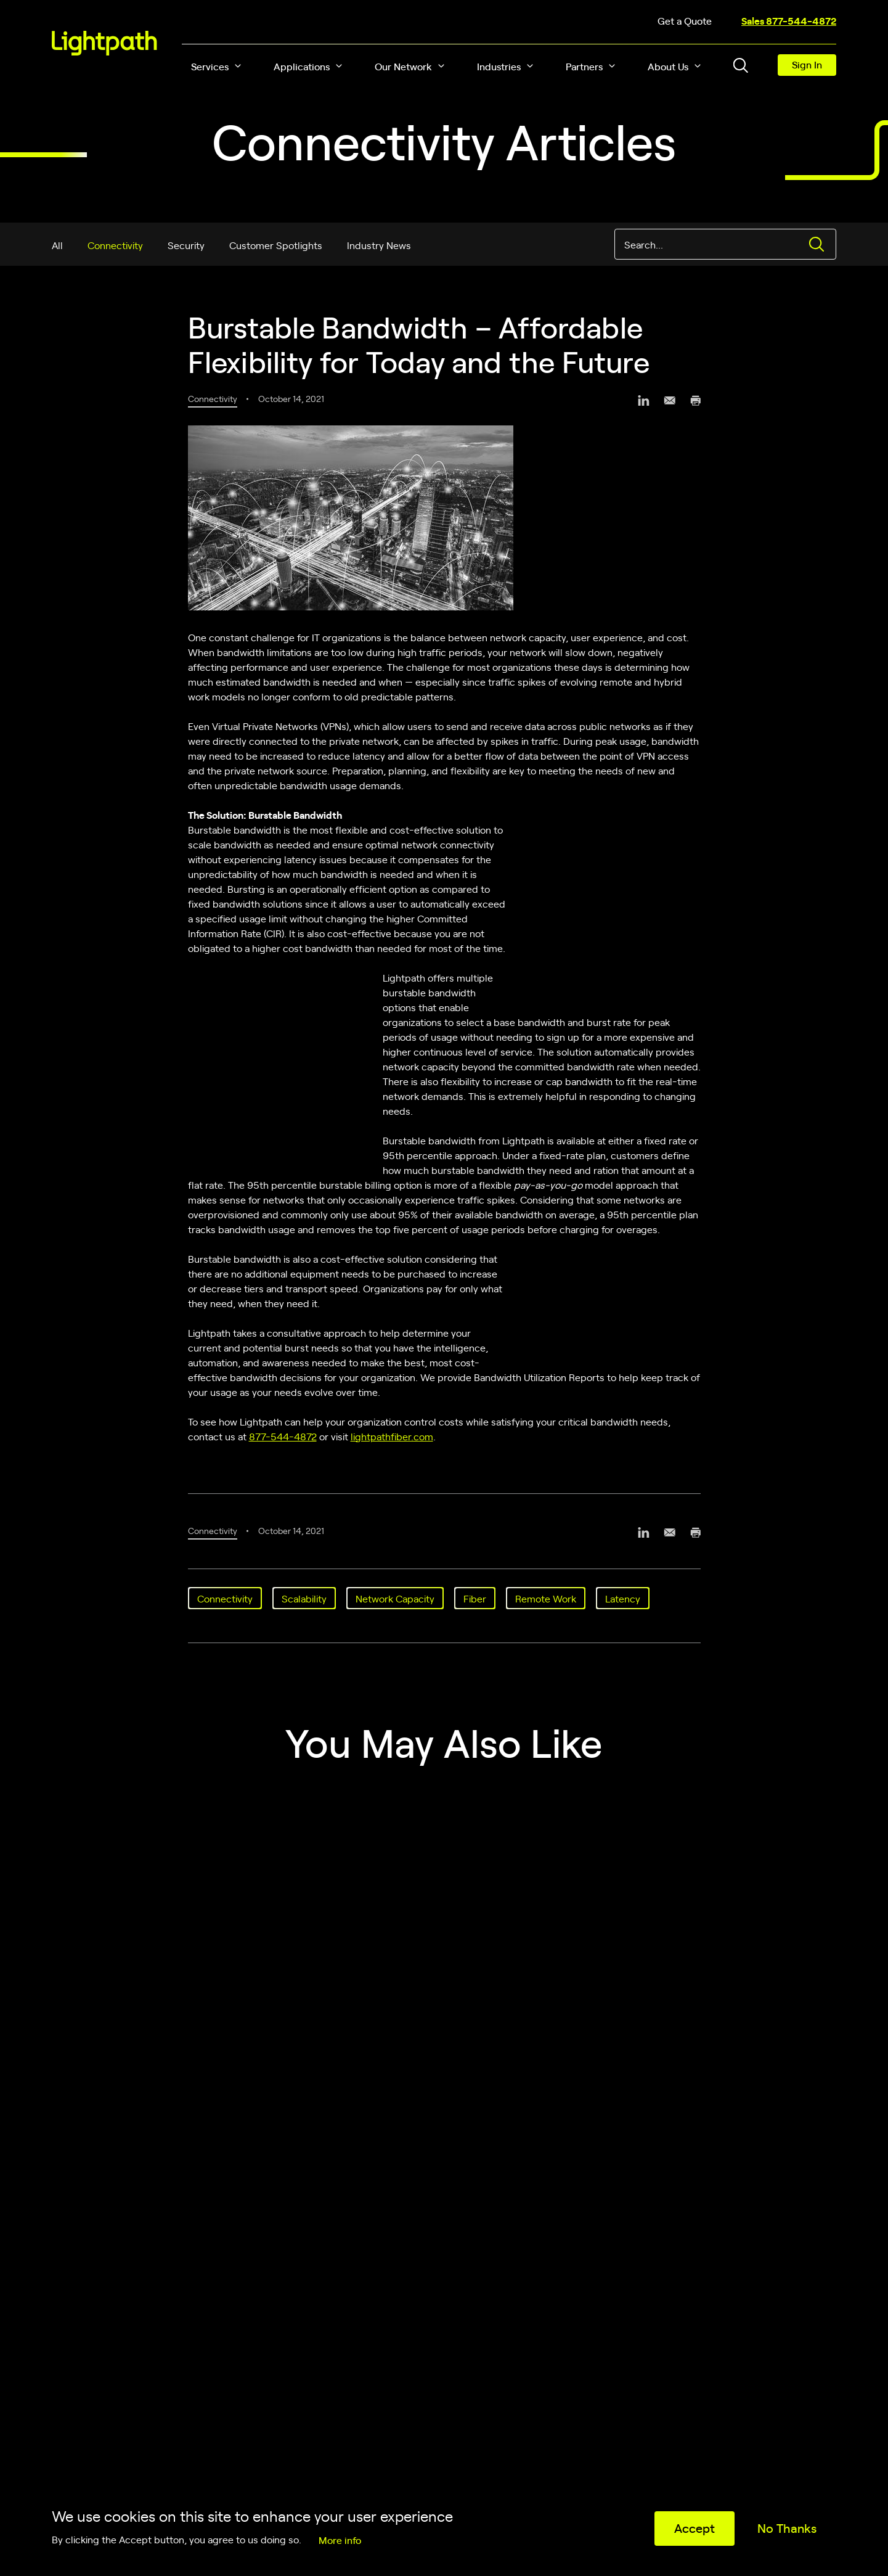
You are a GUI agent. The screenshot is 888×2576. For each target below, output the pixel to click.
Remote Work (545, 1598)
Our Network (403, 66)
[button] (238, 66)
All (57, 245)
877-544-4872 (283, 1436)
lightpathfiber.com (392, 1436)
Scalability (304, 1598)
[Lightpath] (104, 43)
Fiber (474, 1598)
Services (210, 66)
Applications (302, 66)
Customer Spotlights (275, 245)
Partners (584, 66)
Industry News (379, 245)
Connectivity (115, 245)
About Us (668, 66)
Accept (694, 2527)
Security (186, 245)
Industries (499, 66)
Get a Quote (685, 20)
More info (340, 2539)
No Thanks (787, 2527)
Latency (622, 1598)
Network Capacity (395, 1598)
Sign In (807, 64)
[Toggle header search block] (740, 65)
